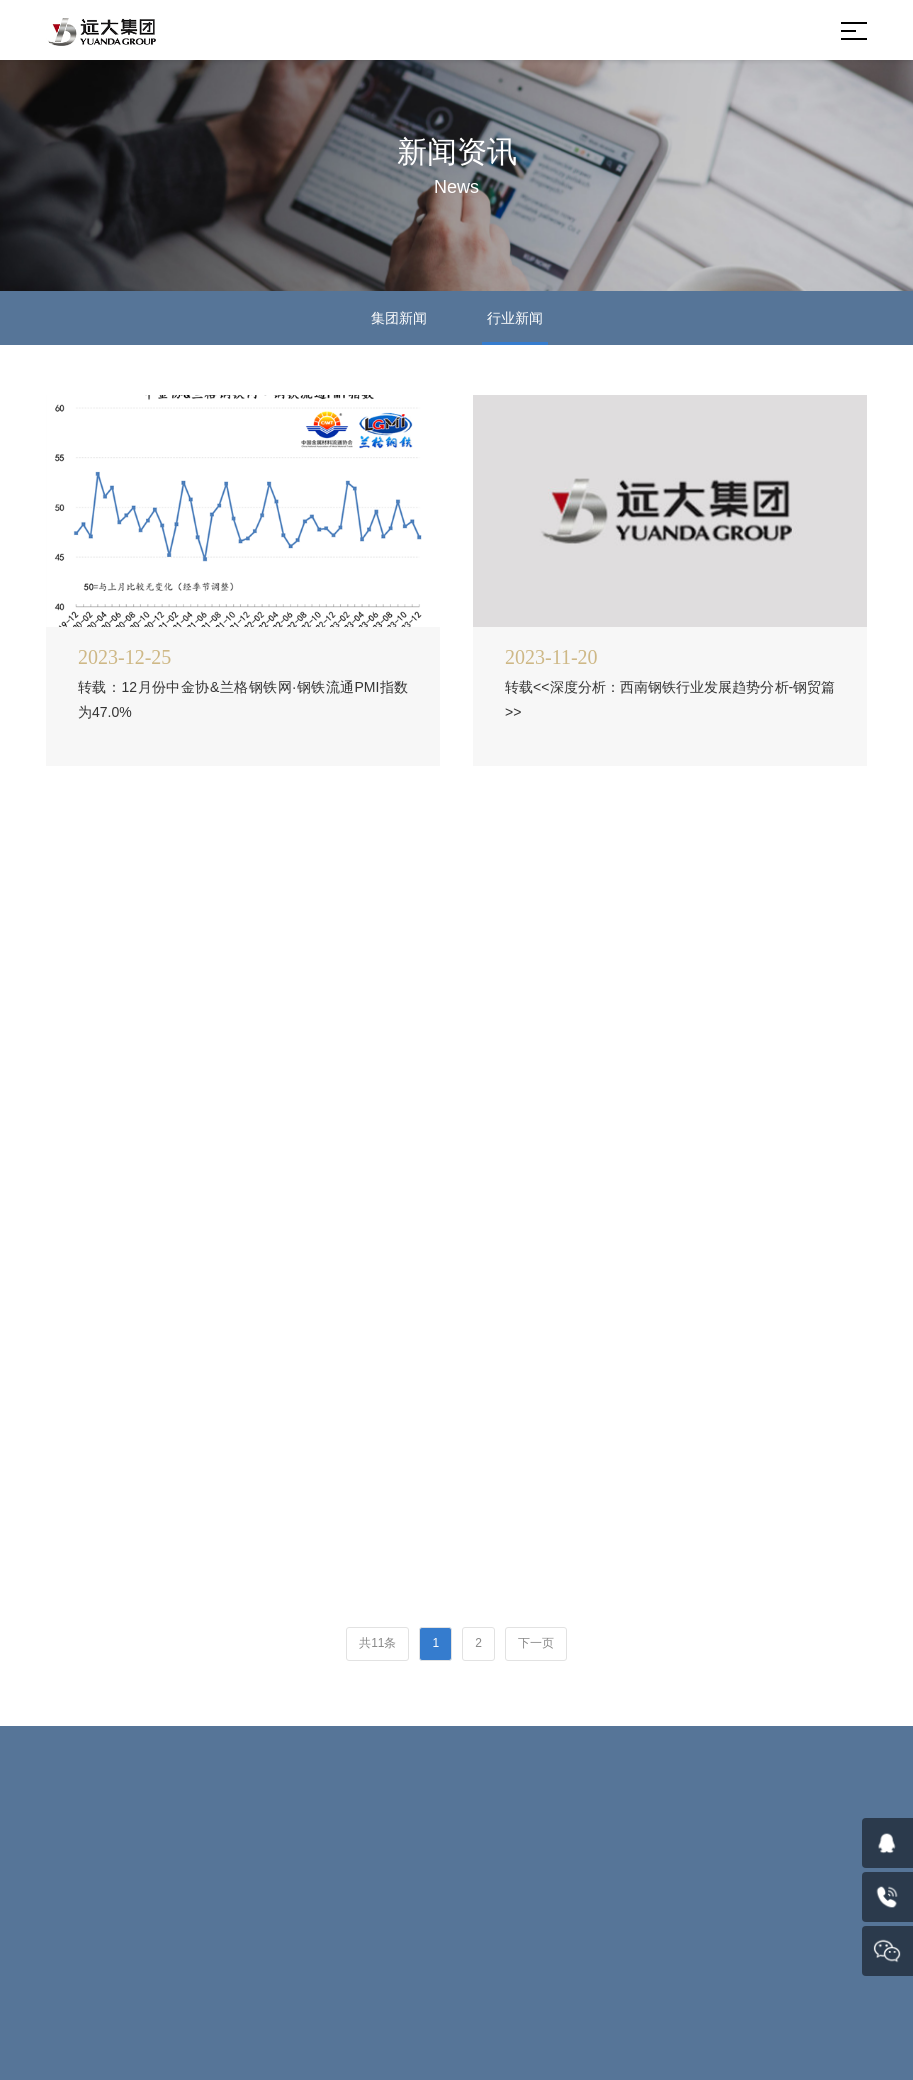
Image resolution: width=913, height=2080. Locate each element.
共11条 (377, 1643)
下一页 (536, 1643)
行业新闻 (515, 318)
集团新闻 (399, 318)
